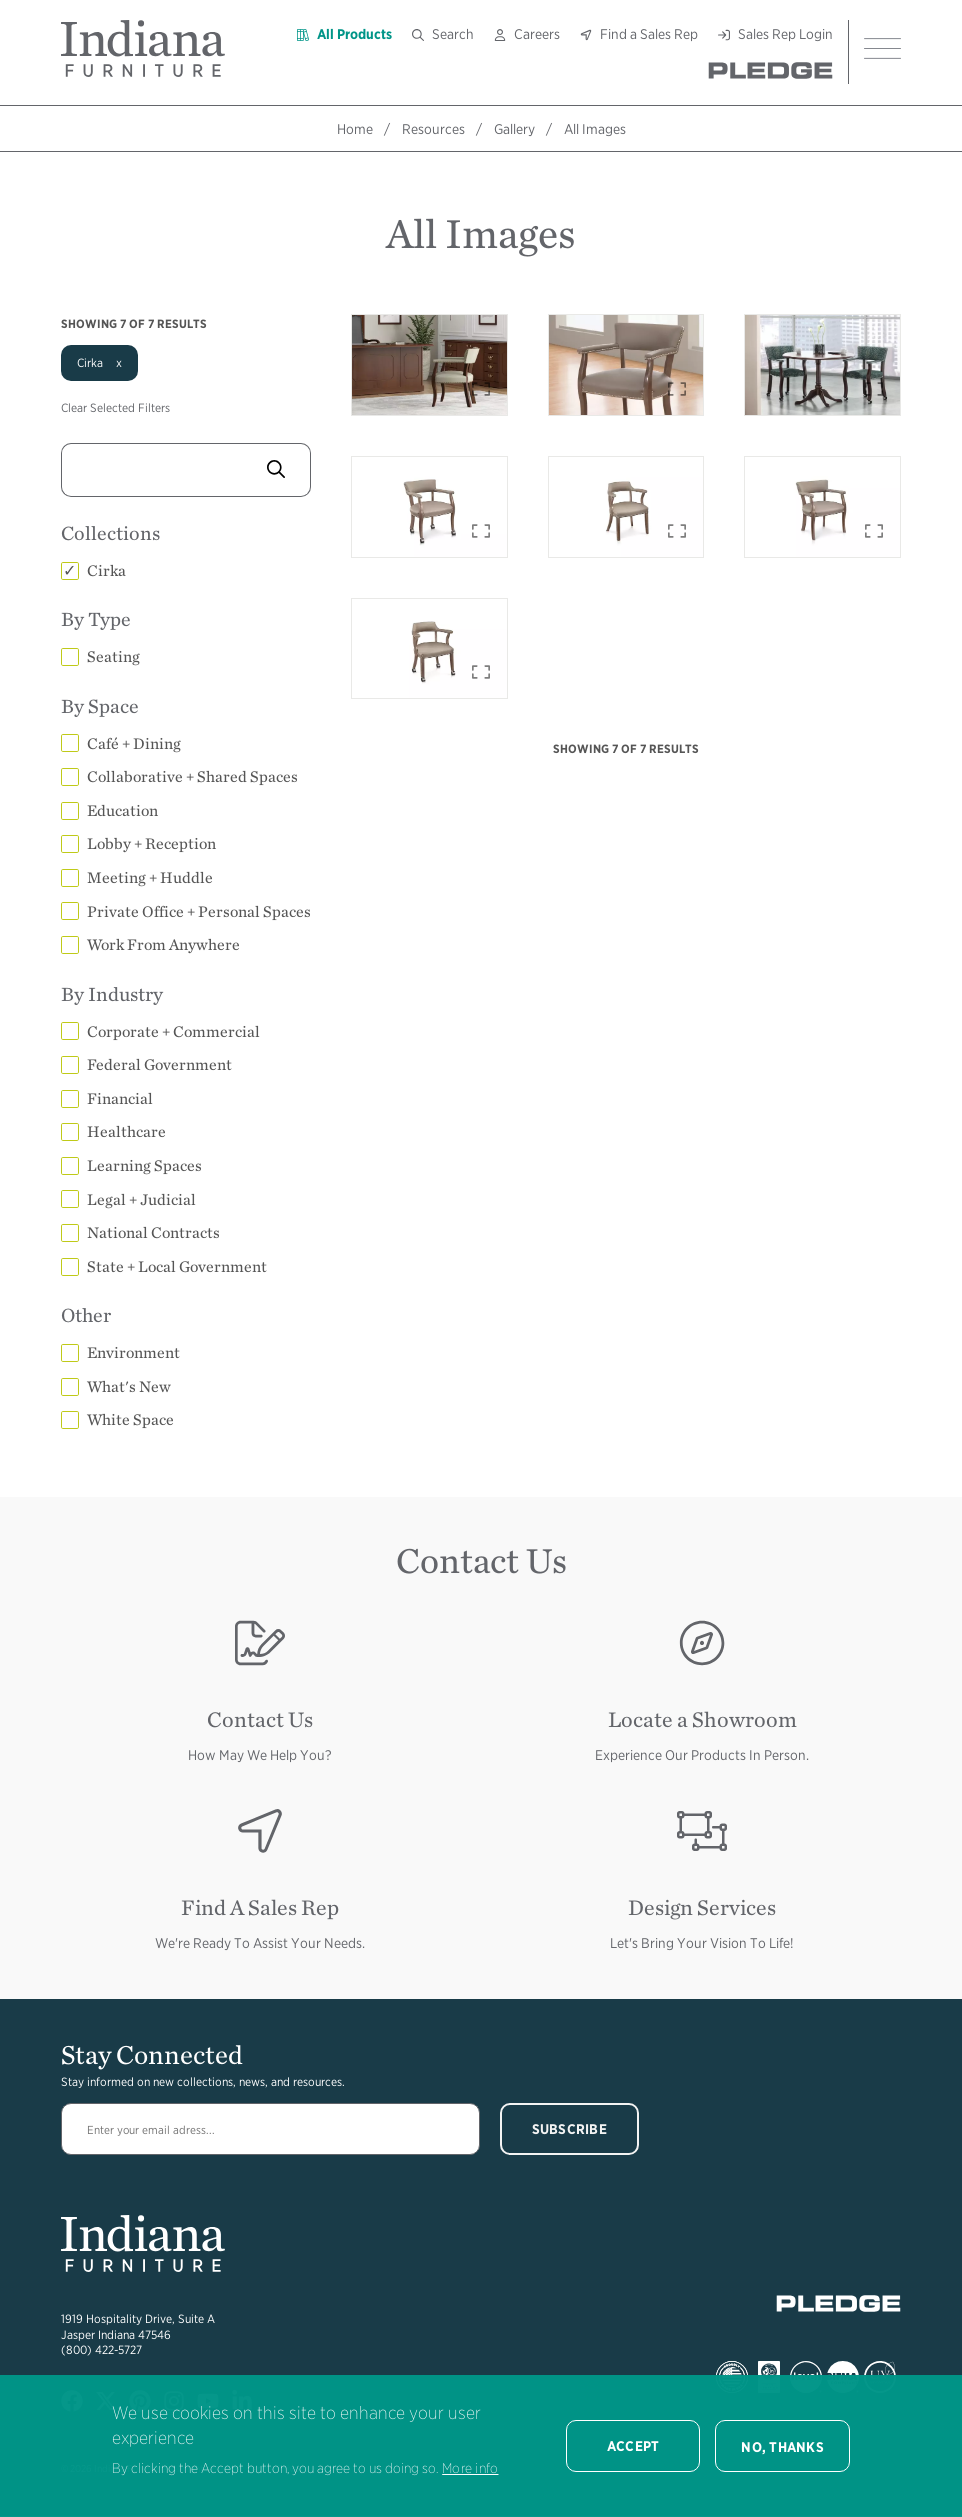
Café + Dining (134, 743)
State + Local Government (177, 1266)
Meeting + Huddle (150, 877)
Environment (133, 1352)
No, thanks (782, 2447)
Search (453, 34)
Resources (433, 129)
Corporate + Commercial (173, 1031)
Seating (113, 656)
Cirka (106, 570)
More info (470, 2468)
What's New (129, 1386)
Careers (537, 34)
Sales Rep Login (785, 34)
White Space (130, 1419)
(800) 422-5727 (101, 2349)
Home (355, 129)
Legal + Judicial (141, 1199)
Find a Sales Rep (649, 34)
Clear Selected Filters (115, 407)
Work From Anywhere (163, 944)
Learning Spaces (144, 1165)
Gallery (514, 129)
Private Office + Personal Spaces (199, 911)
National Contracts (153, 1232)
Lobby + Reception (151, 843)
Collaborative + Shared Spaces (192, 776)
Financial (120, 1098)
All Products (354, 34)
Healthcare (126, 1131)
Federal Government (159, 1064)
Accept (633, 2446)
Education (122, 810)
